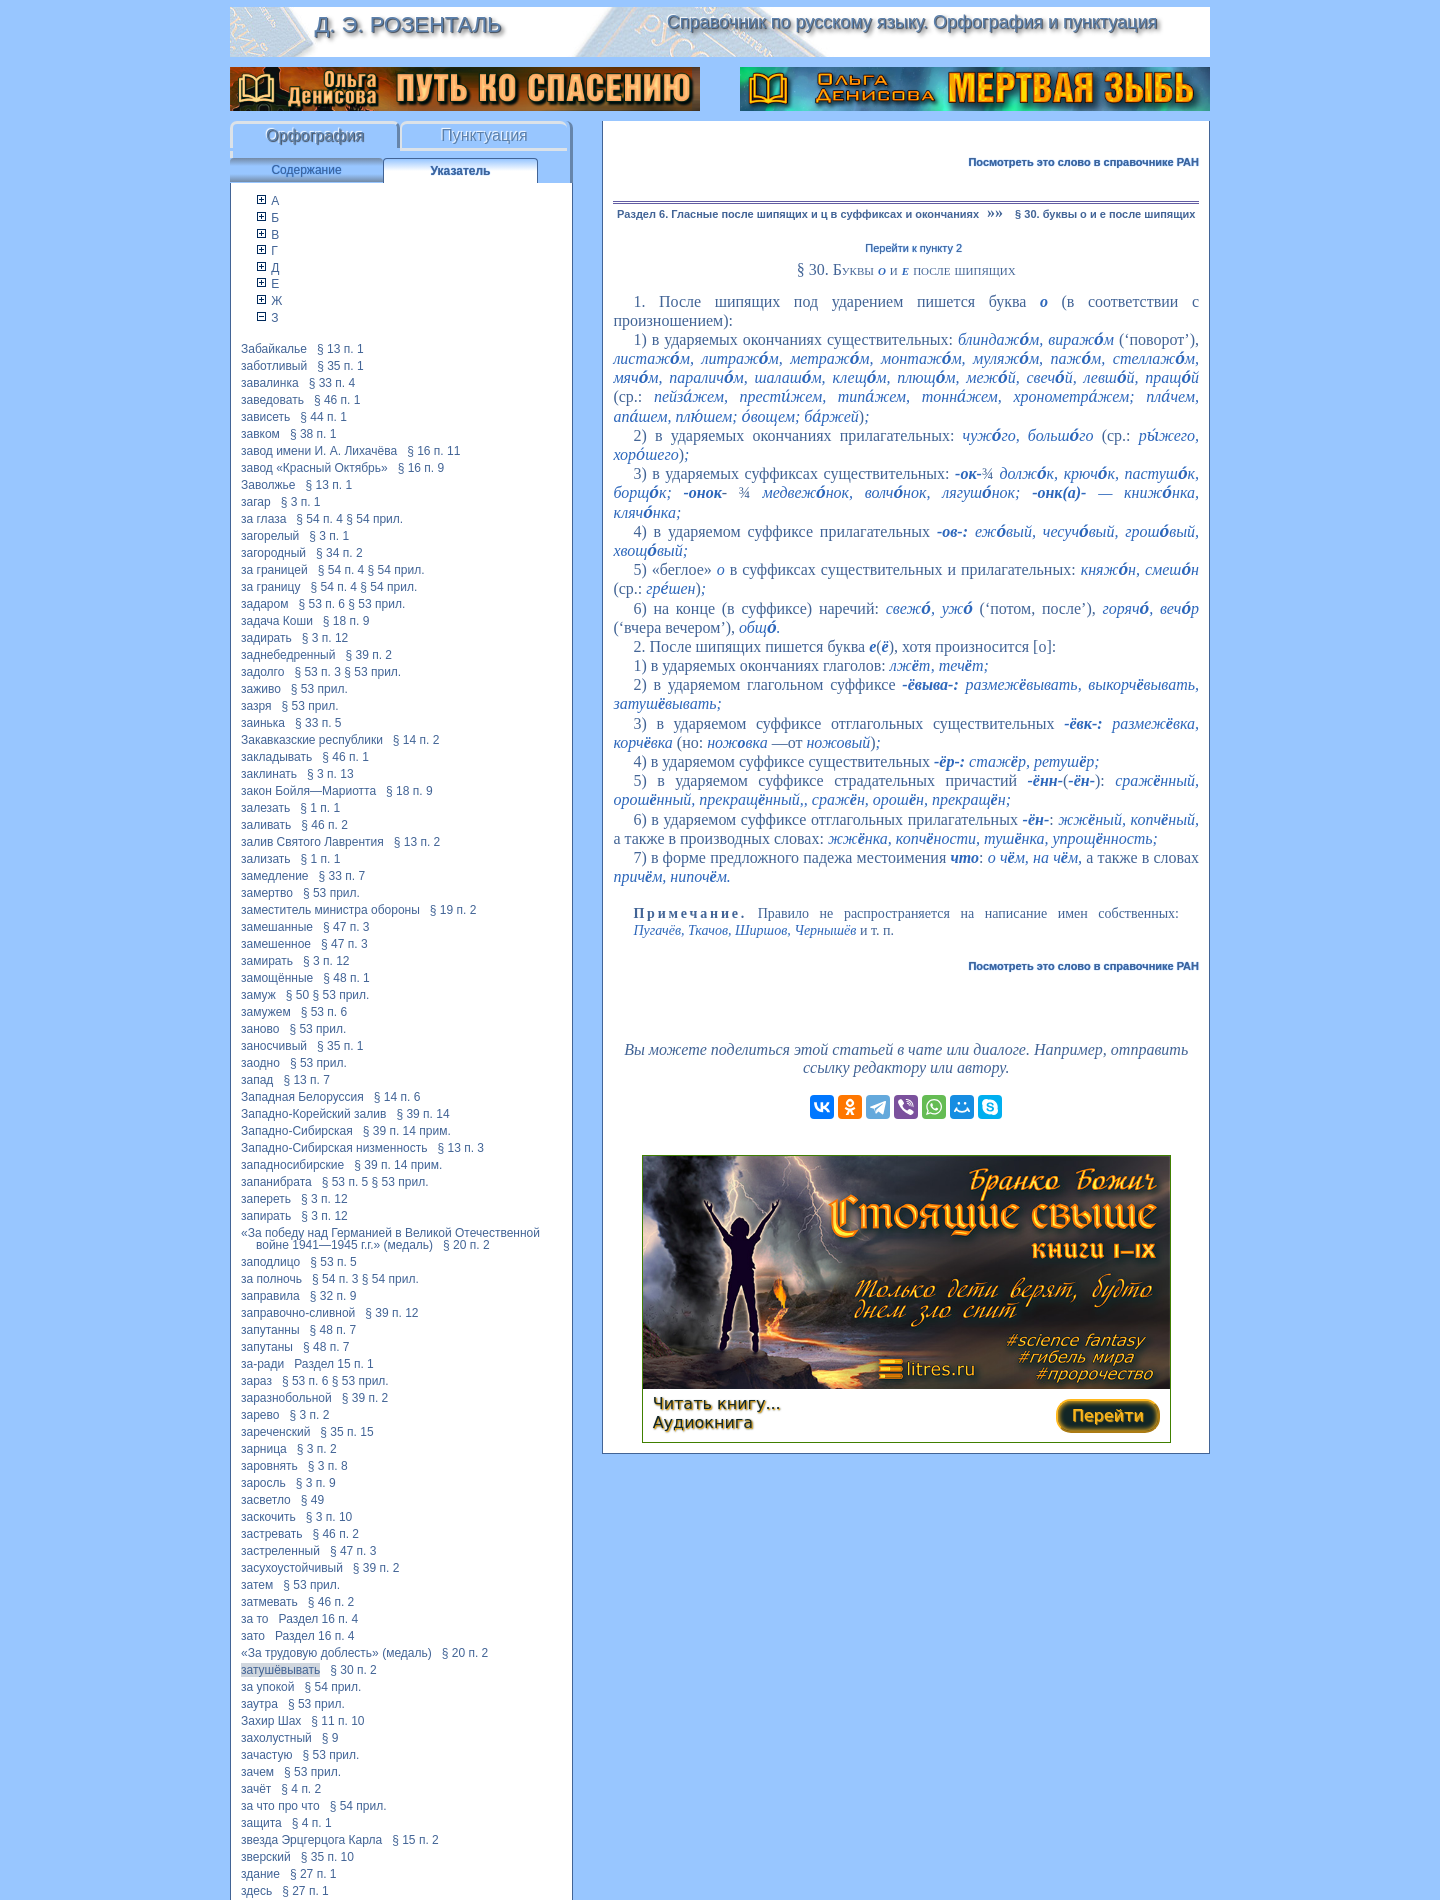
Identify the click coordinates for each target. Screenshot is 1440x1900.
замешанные (277, 927)
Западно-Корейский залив (313, 1114)
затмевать (269, 1602)
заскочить (268, 1517)
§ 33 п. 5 (318, 723)
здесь (256, 1891)
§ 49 (312, 1500)
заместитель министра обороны (330, 910)
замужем (266, 1012)
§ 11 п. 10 (337, 1721)
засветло (266, 1500)
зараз (256, 1381)
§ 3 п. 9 (316, 1483)
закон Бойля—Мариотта (308, 791)
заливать (266, 825)
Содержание (306, 170)
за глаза (263, 519)
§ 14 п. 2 (416, 740)
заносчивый (274, 1046)
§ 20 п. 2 (466, 1245)
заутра (259, 1704)
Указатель (461, 171)
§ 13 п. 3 (460, 1148)
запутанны (270, 1330)
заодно (260, 1063)
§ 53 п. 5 (345, 1182)
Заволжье (268, 485)
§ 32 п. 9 (333, 1296)
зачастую (266, 1755)
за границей (274, 570)
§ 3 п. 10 (329, 1517)
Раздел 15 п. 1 (334, 1364)
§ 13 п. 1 (340, 349)
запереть (266, 1199)
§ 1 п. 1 (320, 808)
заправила (270, 1296)
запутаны (267, 1347)
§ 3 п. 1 (301, 502)
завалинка (270, 383)
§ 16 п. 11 (433, 451)
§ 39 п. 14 (422, 1114)
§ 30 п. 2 (353, 1670)
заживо (261, 689)
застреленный (280, 1551)
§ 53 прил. (376, 604)
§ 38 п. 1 (313, 434)
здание (260, 1874)
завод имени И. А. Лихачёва (319, 451)
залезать (265, 808)
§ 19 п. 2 (453, 910)
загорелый (270, 536)
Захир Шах (271, 1721)
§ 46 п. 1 (337, 400)
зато (253, 1636)
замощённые (277, 978)
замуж (258, 995)
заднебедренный (288, 655)
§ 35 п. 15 (346, 1432)
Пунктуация (484, 135)
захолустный (276, 1738)
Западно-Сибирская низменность (334, 1148)
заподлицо (270, 1262)
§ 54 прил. (374, 519)
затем (257, 1585)
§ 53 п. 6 (321, 604)
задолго (262, 672)
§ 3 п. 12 (325, 638)
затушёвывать (280, 1670)
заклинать (269, 774)
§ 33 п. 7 (342, 876)
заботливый (274, 366)
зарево (260, 1415)
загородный (273, 553)
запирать (266, 1216)
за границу (270, 587)
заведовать (272, 400)
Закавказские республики (312, 740)
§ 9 (330, 1738)
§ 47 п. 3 (346, 927)
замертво (267, 893)
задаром (264, 604)
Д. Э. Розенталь (407, 24)
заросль (263, 1483)
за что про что (280, 1806)
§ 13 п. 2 (417, 842)
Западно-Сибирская (297, 1131)
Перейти (1108, 1415)
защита (261, 1823)
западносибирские (292, 1165)
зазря (256, 706)
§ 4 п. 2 (301, 1789)
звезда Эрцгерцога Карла (311, 1840)
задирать (266, 638)
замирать (267, 961)
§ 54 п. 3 (335, 1279)
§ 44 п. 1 (323, 417)
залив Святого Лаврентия (312, 842)
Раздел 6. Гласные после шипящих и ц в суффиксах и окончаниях (798, 214)
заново (260, 1029)
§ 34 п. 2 (339, 553)
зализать (266, 859)
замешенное (276, 944)
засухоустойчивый (292, 1568)
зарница (264, 1449)
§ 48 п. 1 (346, 978)
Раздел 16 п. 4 (319, 1619)
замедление (275, 876)
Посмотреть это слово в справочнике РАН (1083, 162)
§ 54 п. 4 (319, 519)
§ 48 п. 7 (333, 1330)
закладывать (276, 757)
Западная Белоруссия (302, 1097)
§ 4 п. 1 (312, 1823)
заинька (263, 723)
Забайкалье (274, 349)
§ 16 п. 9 (421, 468)
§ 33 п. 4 (332, 383)
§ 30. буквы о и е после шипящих (1105, 214)
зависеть (265, 417)
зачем (257, 1772)
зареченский (275, 1432)
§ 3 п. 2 (309, 1415)
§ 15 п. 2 (415, 1840)
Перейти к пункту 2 (913, 248)
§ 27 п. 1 (313, 1874)
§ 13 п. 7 (306, 1080)
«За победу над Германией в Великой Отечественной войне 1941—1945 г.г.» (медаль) (390, 1239)
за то (255, 1619)
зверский (266, 1857)
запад (257, 1080)
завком (260, 434)
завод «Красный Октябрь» (314, 468)
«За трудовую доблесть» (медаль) (336, 1653)
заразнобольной (286, 1398)
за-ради (262, 1364)
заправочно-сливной (298, 1313)
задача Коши (277, 621)
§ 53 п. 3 (317, 672)
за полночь (271, 1279)
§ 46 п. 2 (324, 825)
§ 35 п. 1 (340, 366)
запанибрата (276, 1182)
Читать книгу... (717, 1403)
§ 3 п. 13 (330, 774)
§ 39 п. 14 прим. (407, 1131)
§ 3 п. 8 (328, 1466)
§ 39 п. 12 (391, 1313)
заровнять (269, 1466)
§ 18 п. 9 (346, 621)
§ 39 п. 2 (368, 655)
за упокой (267, 1687)
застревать (271, 1534)
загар (256, 502)
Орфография (315, 135)
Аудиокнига (703, 1422)
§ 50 (297, 995)
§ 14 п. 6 (397, 1097)
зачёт (256, 1789)
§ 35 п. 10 (327, 1857)
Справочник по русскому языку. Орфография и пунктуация (912, 22)
